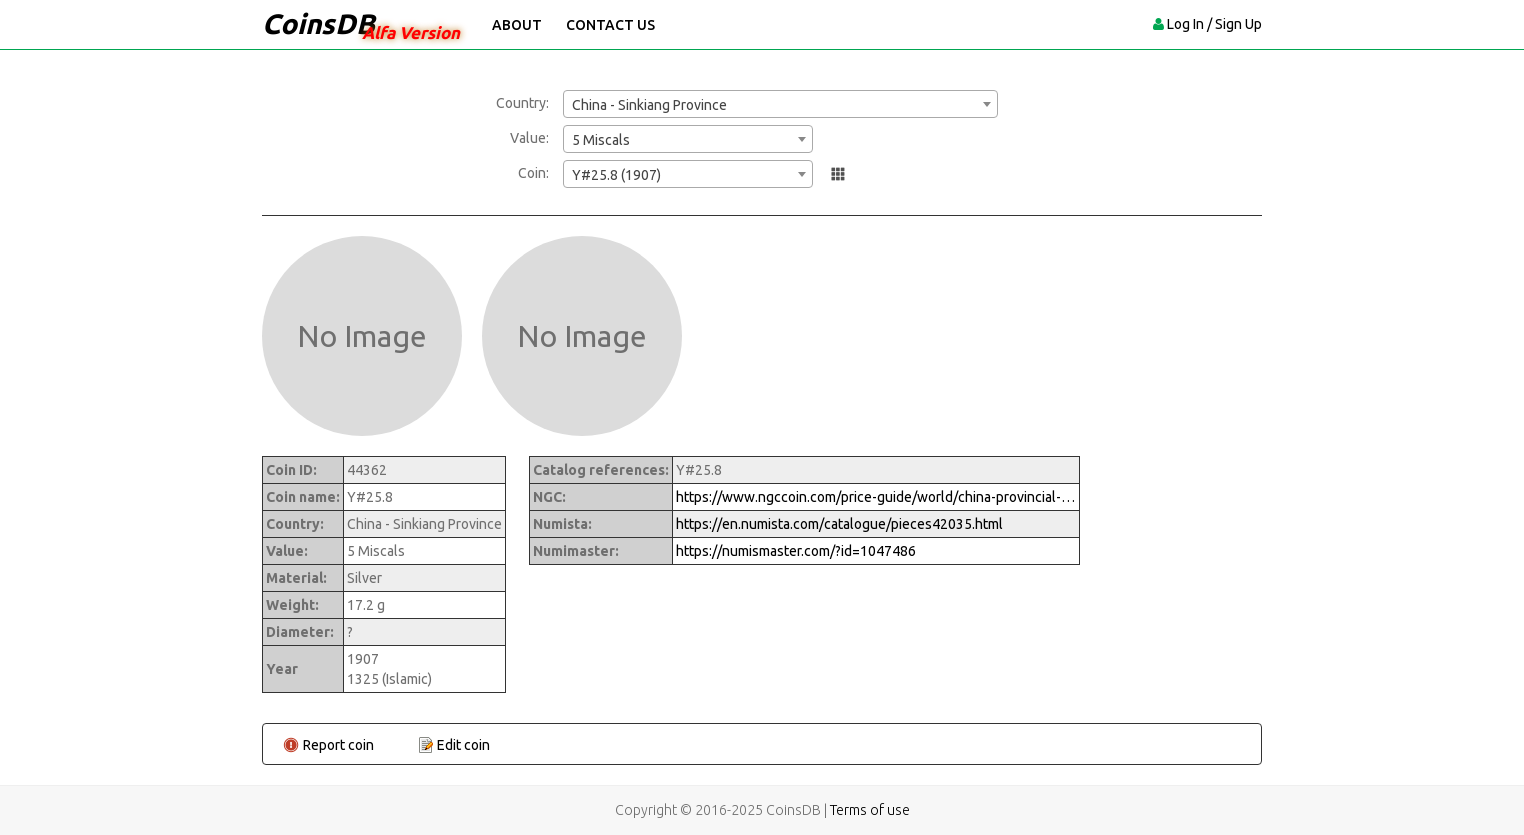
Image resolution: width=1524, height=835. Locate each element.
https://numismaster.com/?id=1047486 (796, 551)
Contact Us (610, 25)
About (517, 25)
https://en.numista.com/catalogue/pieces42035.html (839, 524)
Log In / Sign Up (1214, 24)
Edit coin (463, 745)
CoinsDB (318, 23)
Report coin (338, 745)
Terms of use (870, 810)
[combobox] (780, 104)
